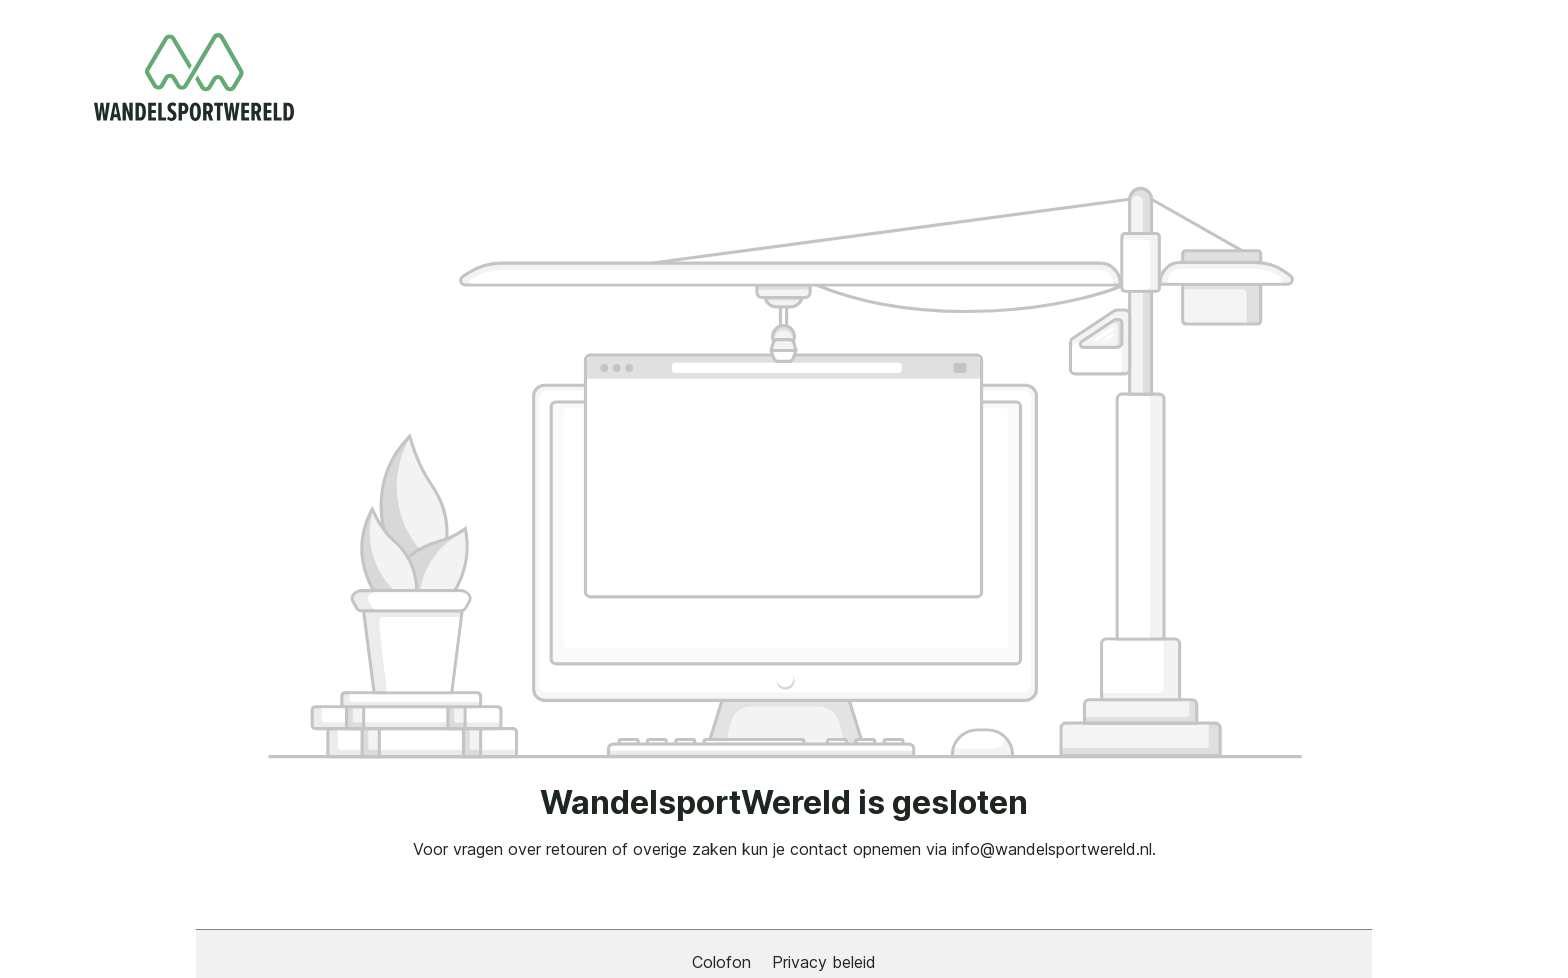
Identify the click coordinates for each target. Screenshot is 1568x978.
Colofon (724, 962)
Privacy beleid (824, 962)
